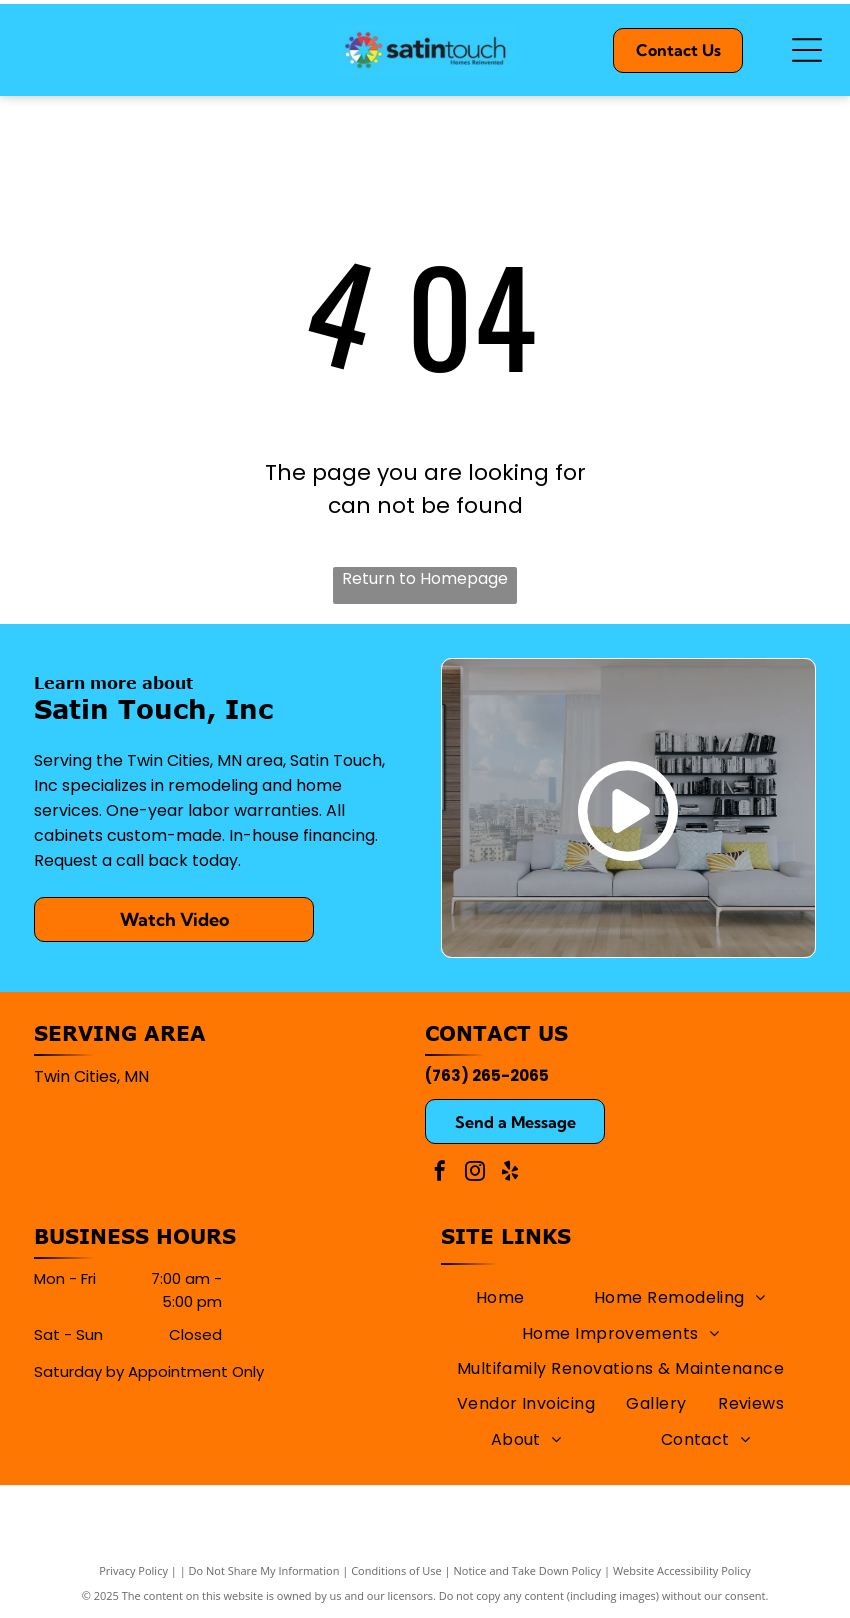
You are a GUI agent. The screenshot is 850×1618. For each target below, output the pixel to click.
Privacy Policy (133, 1570)
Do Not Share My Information (264, 1570)
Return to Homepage (425, 578)
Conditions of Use (396, 1570)
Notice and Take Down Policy (528, 1570)
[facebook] (440, 1173)
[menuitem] (500, 1297)
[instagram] (475, 1173)
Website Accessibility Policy (682, 1570)
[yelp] (510, 1173)
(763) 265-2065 (487, 1075)
